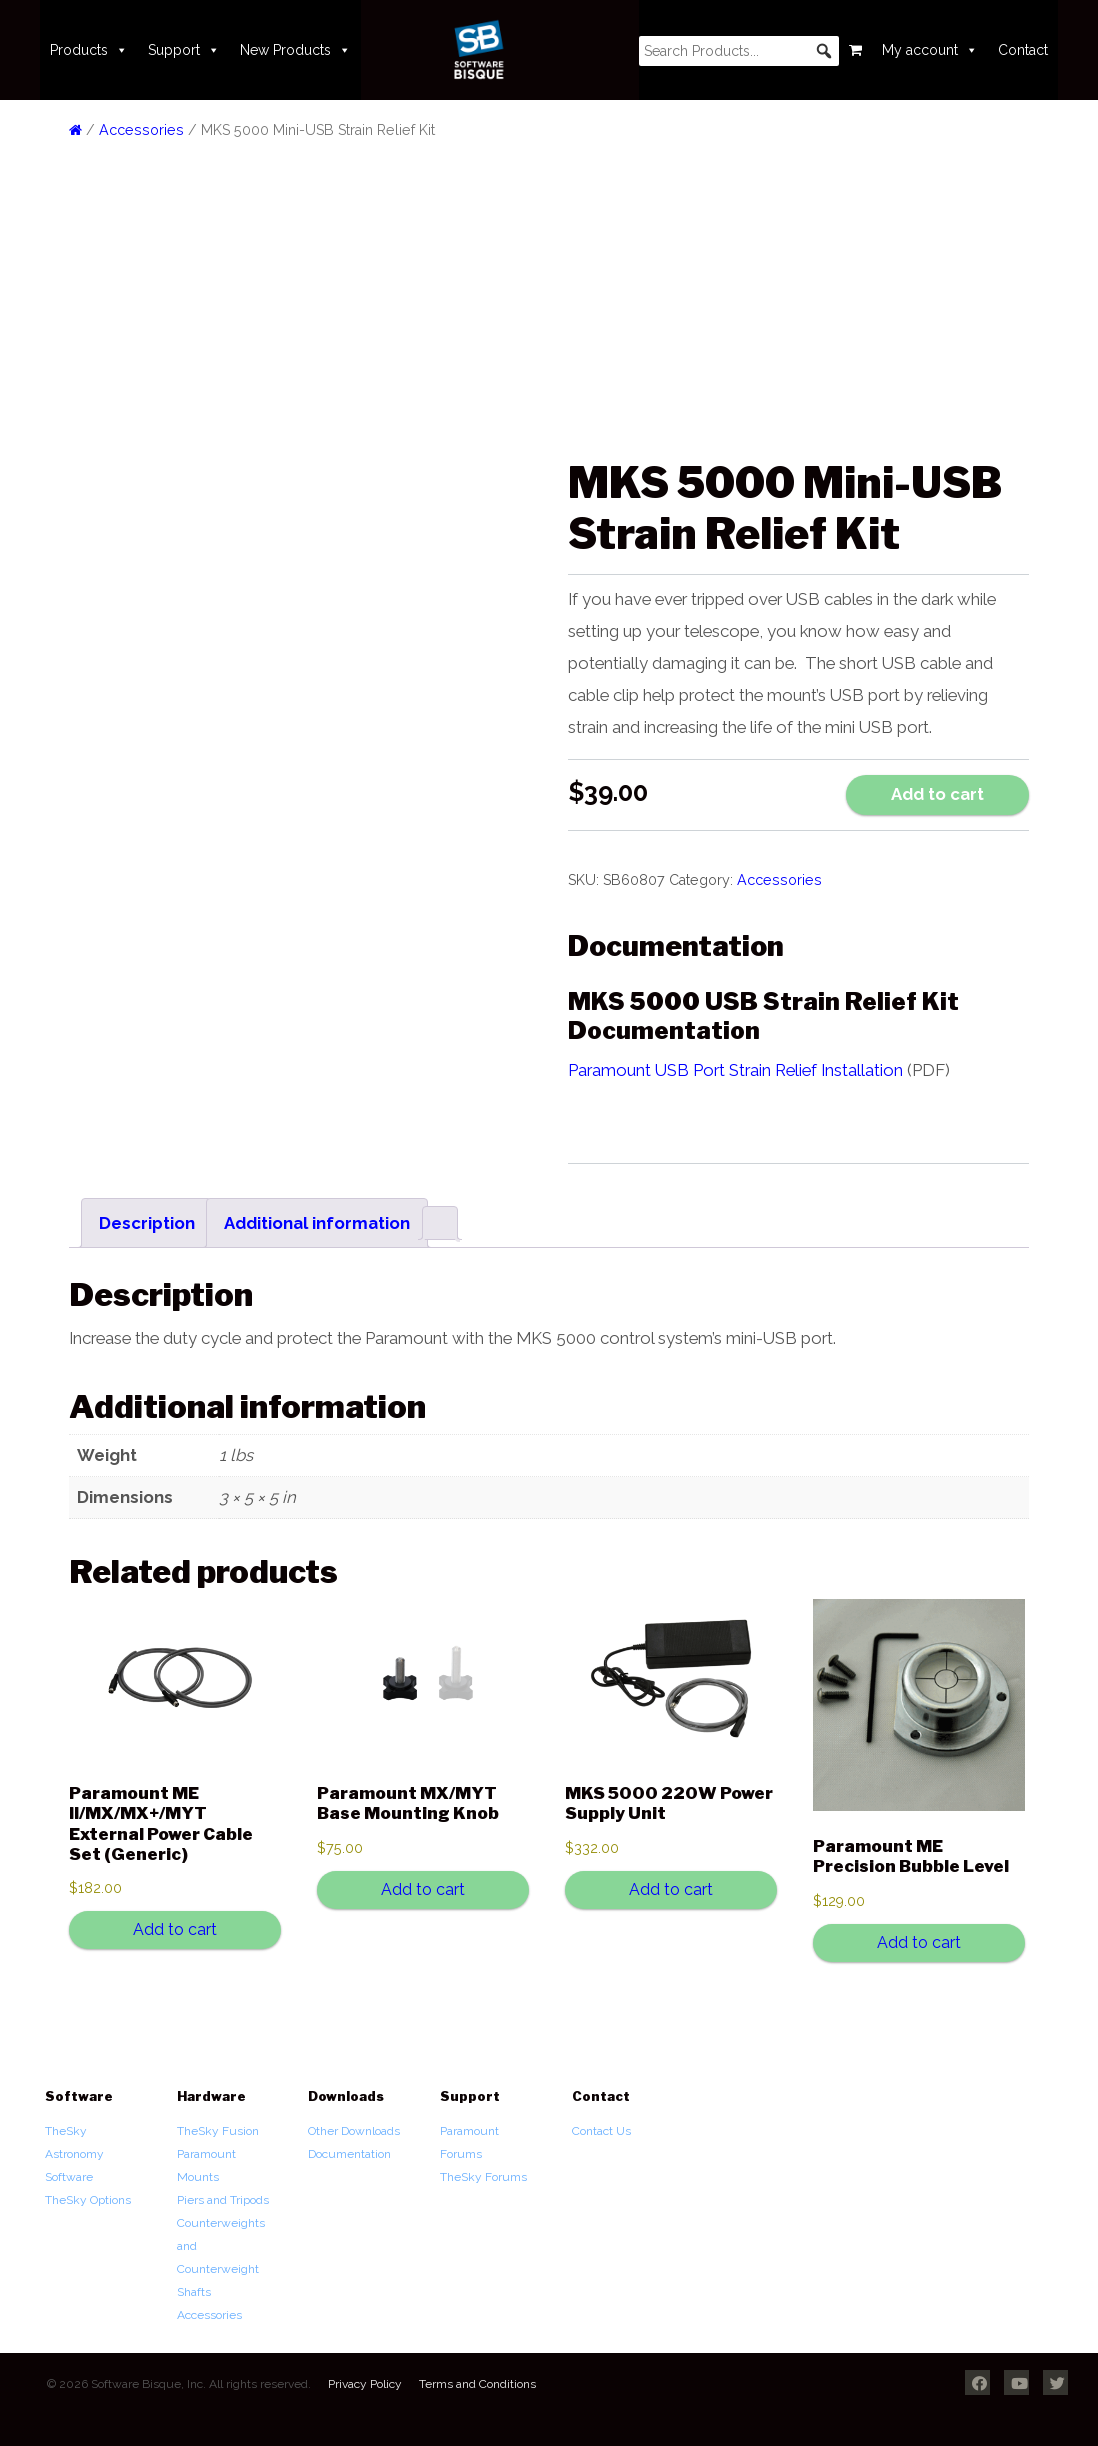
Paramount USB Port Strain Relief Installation (735, 1070)
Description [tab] (147, 1223)
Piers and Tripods (223, 2200)
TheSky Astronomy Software (74, 2154)
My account (930, 50)
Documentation (349, 2154)
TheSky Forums (483, 2177)
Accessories (141, 130)
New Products (295, 50)
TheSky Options (88, 2200)
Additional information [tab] (317, 1223)
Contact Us (601, 2131)
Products (89, 50)
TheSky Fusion (218, 2131)
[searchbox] (739, 51)
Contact (1023, 50)
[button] (824, 51)
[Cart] (855, 50)
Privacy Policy (365, 2384)
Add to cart (937, 794)
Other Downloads (354, 2131)
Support (184, 50)
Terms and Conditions (477, 2384)
